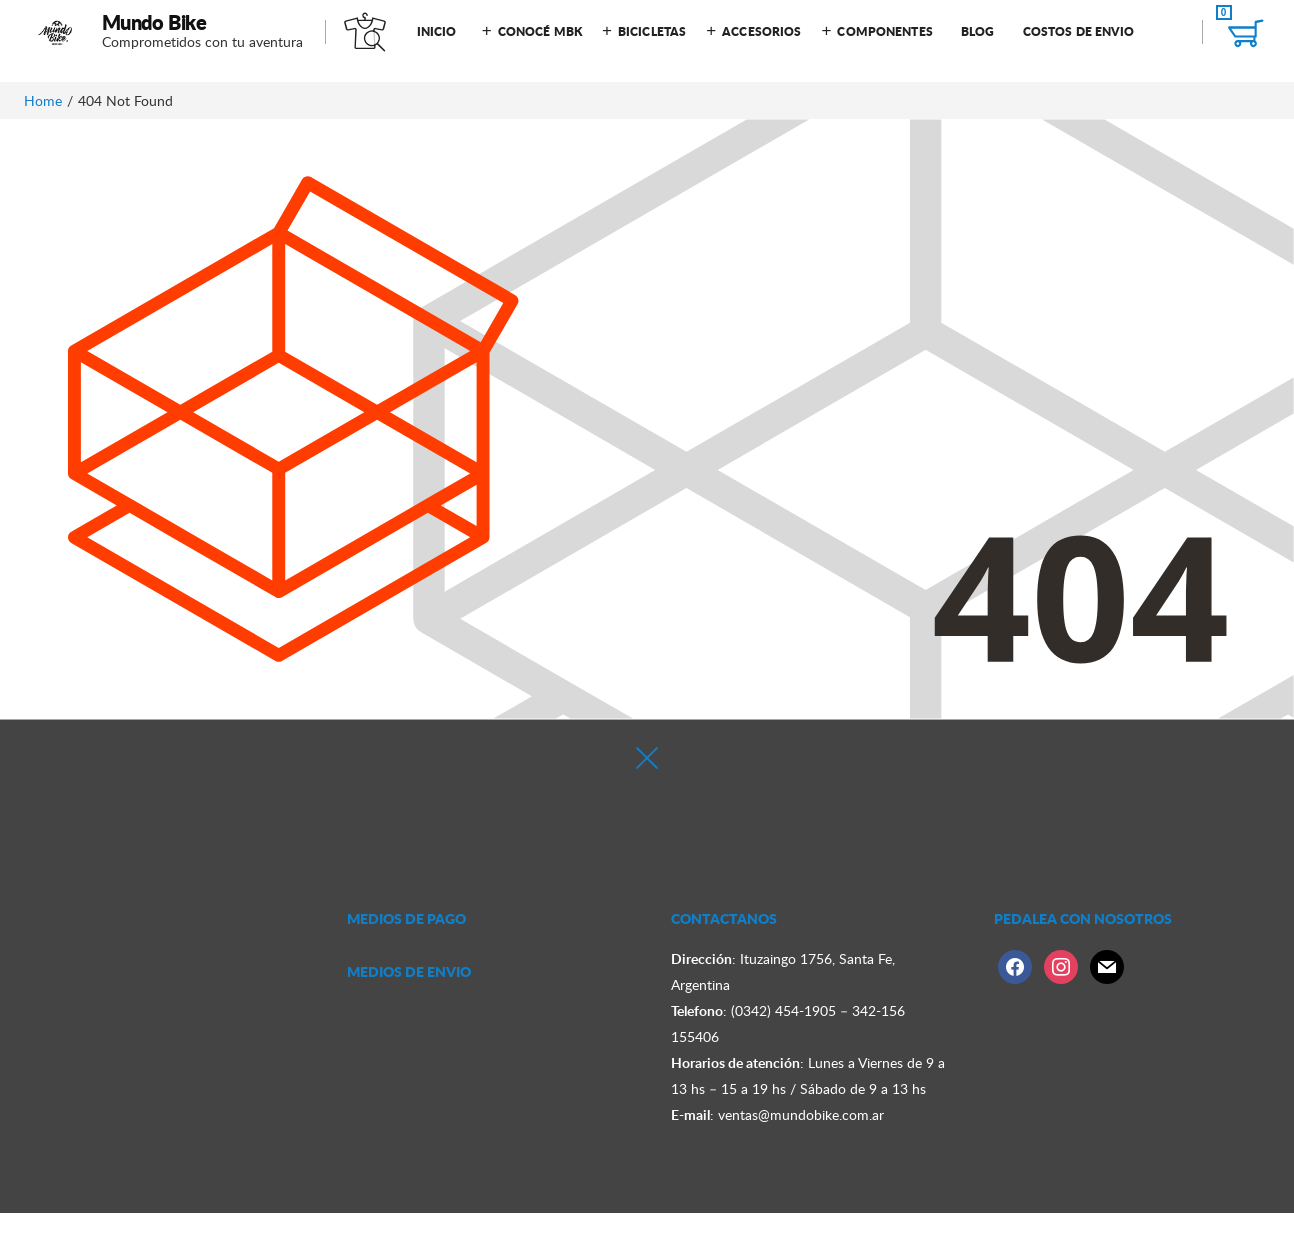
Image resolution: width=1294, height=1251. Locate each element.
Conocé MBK (540, 31)
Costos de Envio (1079, 31)
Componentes (884, 31)
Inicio (437, 31)
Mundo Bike (154, 22)
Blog (977, 31)
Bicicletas (652, 31)
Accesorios (761, 31)
